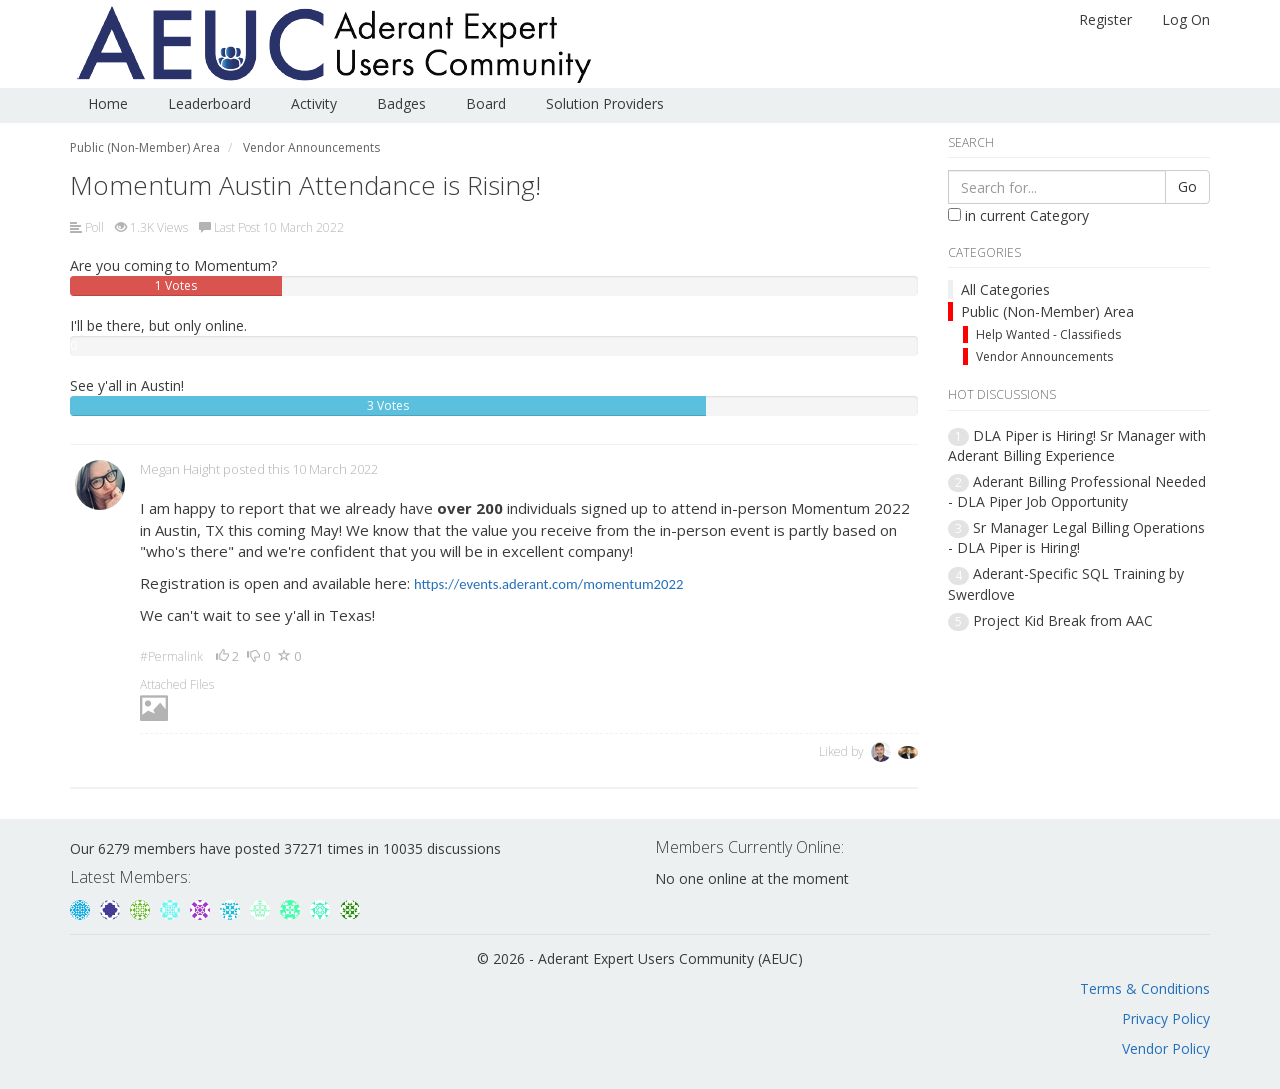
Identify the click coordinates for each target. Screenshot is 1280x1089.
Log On (1186, 19)
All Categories (1005, 289)
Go (1187, 186)
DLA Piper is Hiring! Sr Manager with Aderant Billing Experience (1077, 445)
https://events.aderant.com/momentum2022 (548, 584)
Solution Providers (605, 103)
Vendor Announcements (1044, 356)
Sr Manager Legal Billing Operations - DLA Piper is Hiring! (1076, 537)
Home (108, 103)
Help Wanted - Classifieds (1048, 334)
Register (1105, 19)
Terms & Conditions (1145, 988)
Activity (314, 103)
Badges (401, 103)
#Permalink (171, 656)
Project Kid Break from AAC (1063, 620)
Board (486, 103)
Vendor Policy (1166, 1048)
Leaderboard (209, 103)
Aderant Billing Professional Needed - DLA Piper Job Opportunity (1077, 491)
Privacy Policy (1166, 1018)
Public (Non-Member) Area (1047, 311)
